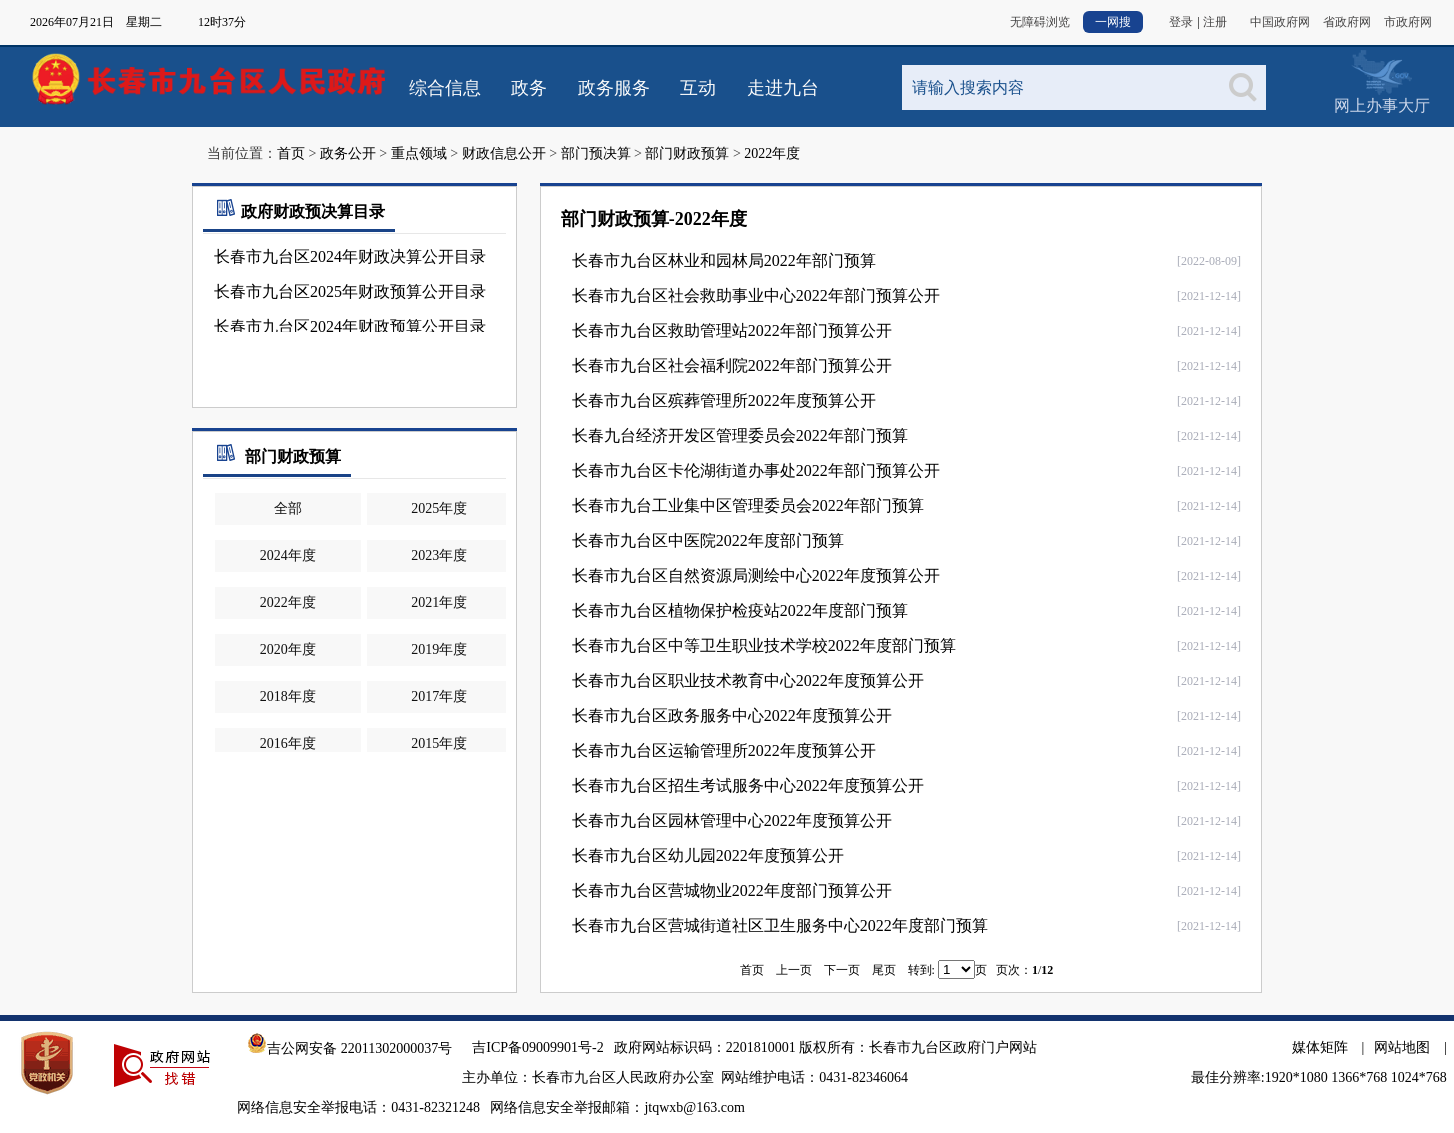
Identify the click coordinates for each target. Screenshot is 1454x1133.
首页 (291, 153)
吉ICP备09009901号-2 (537, 1047)
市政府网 (1408, 22)
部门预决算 (596, 153)
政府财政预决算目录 (299, 211)
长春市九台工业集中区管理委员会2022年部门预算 (748, 505)
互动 (698, 88)
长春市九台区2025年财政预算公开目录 (350, 291)
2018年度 (288, 696)
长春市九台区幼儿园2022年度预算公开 (708, 855)
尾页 (884, 970)
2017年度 (439, 696)
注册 (1215, 22)
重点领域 (419, 153)
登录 (1181, 22)
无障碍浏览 (1040, 22)
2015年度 (439, 743)
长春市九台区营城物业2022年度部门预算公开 (732, 890)
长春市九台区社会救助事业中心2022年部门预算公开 (756, 295)
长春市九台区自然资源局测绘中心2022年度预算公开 (756, 575)
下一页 (842, 970)
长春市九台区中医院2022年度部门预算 (708, 540)
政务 (529, 88)
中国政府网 (1280, 22)
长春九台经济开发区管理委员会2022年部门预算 (740, 435)
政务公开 (348, 153)
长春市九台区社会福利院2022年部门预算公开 (732, 365)
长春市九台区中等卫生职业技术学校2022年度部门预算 (764, 645)
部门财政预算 (687, 153)
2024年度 (288, 555)
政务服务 (614, 88)
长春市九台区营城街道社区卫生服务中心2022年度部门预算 (780, 925)
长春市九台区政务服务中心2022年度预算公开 (732, 715)
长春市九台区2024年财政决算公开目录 (350, 256)
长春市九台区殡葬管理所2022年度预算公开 (724, 400)
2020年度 (288, 649)
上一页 (794, 970)
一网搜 (1113, 22)
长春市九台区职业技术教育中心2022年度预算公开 (748, 680)
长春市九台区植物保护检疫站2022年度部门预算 (740, 610)
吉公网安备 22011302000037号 (349, 1048)
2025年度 (439, 508)
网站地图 (1402, 1047)
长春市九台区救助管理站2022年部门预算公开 (732, 330)
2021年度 (439, 602)
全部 (288, 508)
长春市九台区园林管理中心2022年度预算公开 (732, 820)
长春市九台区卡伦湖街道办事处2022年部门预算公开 (756, 470)
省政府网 (1347, 22)
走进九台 (783, 88)
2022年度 (772, 153)
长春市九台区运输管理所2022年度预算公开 (724, 750)
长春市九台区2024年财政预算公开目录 (350, 326)
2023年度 (439, 555)
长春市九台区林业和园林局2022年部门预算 (724, 260)
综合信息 (445, 88)
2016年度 (288, 743)
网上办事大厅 (1382, 105)
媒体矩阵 (1320, 1047)
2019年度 (439, 649)
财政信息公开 (504, 153)
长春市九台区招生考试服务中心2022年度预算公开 (748, 785)
